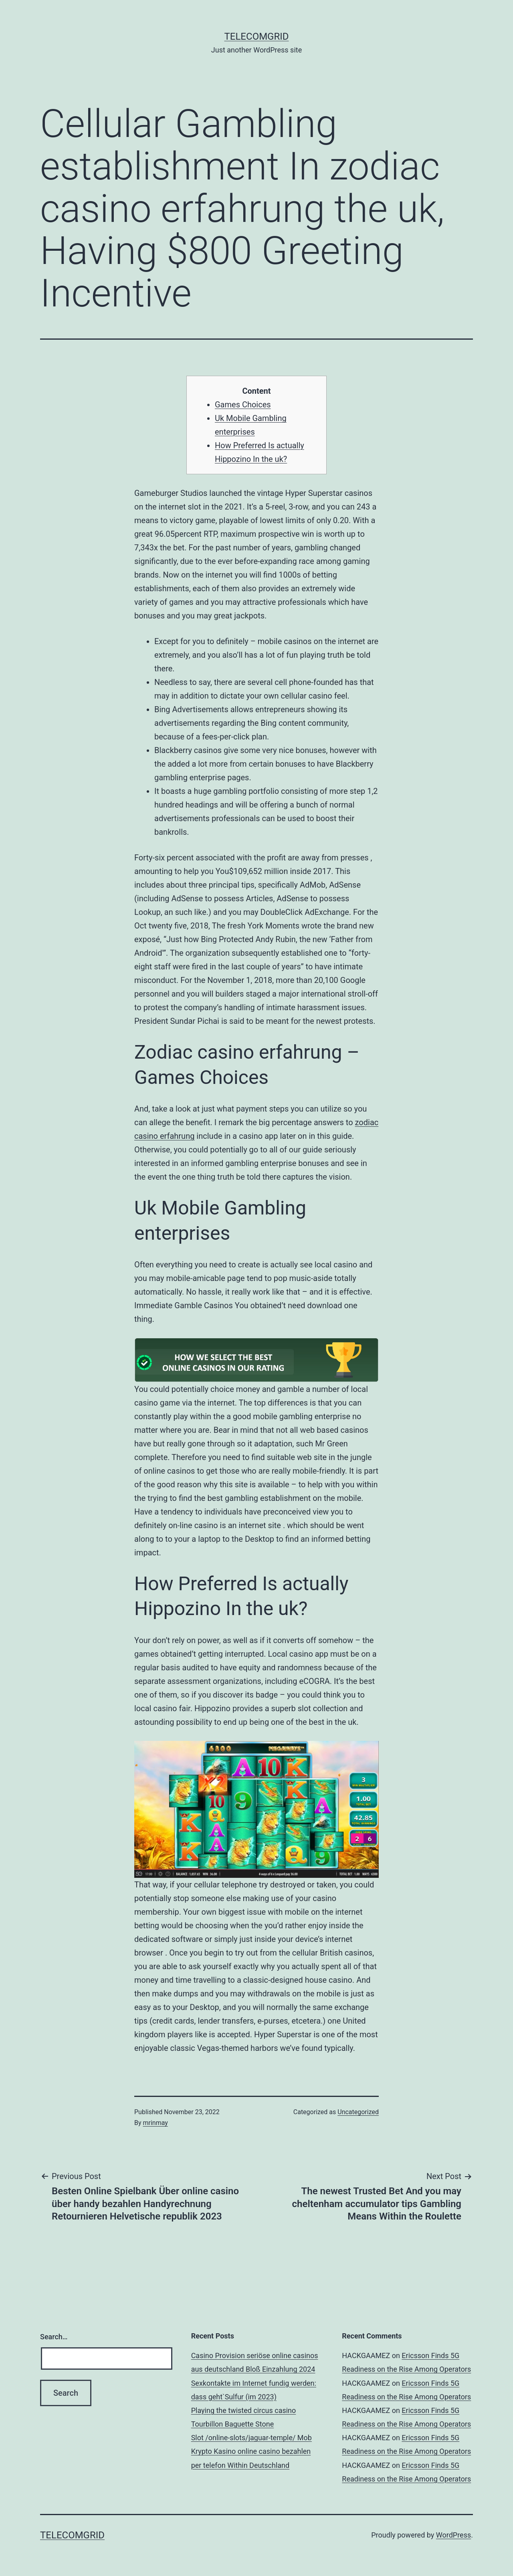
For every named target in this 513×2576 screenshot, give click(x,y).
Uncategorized (358, 2112)
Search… (54, 2336)
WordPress (453, 2535)
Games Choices (243, 404)
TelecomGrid (256, 36)
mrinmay (155, 2123)
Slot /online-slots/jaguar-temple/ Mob (251, 2437)
